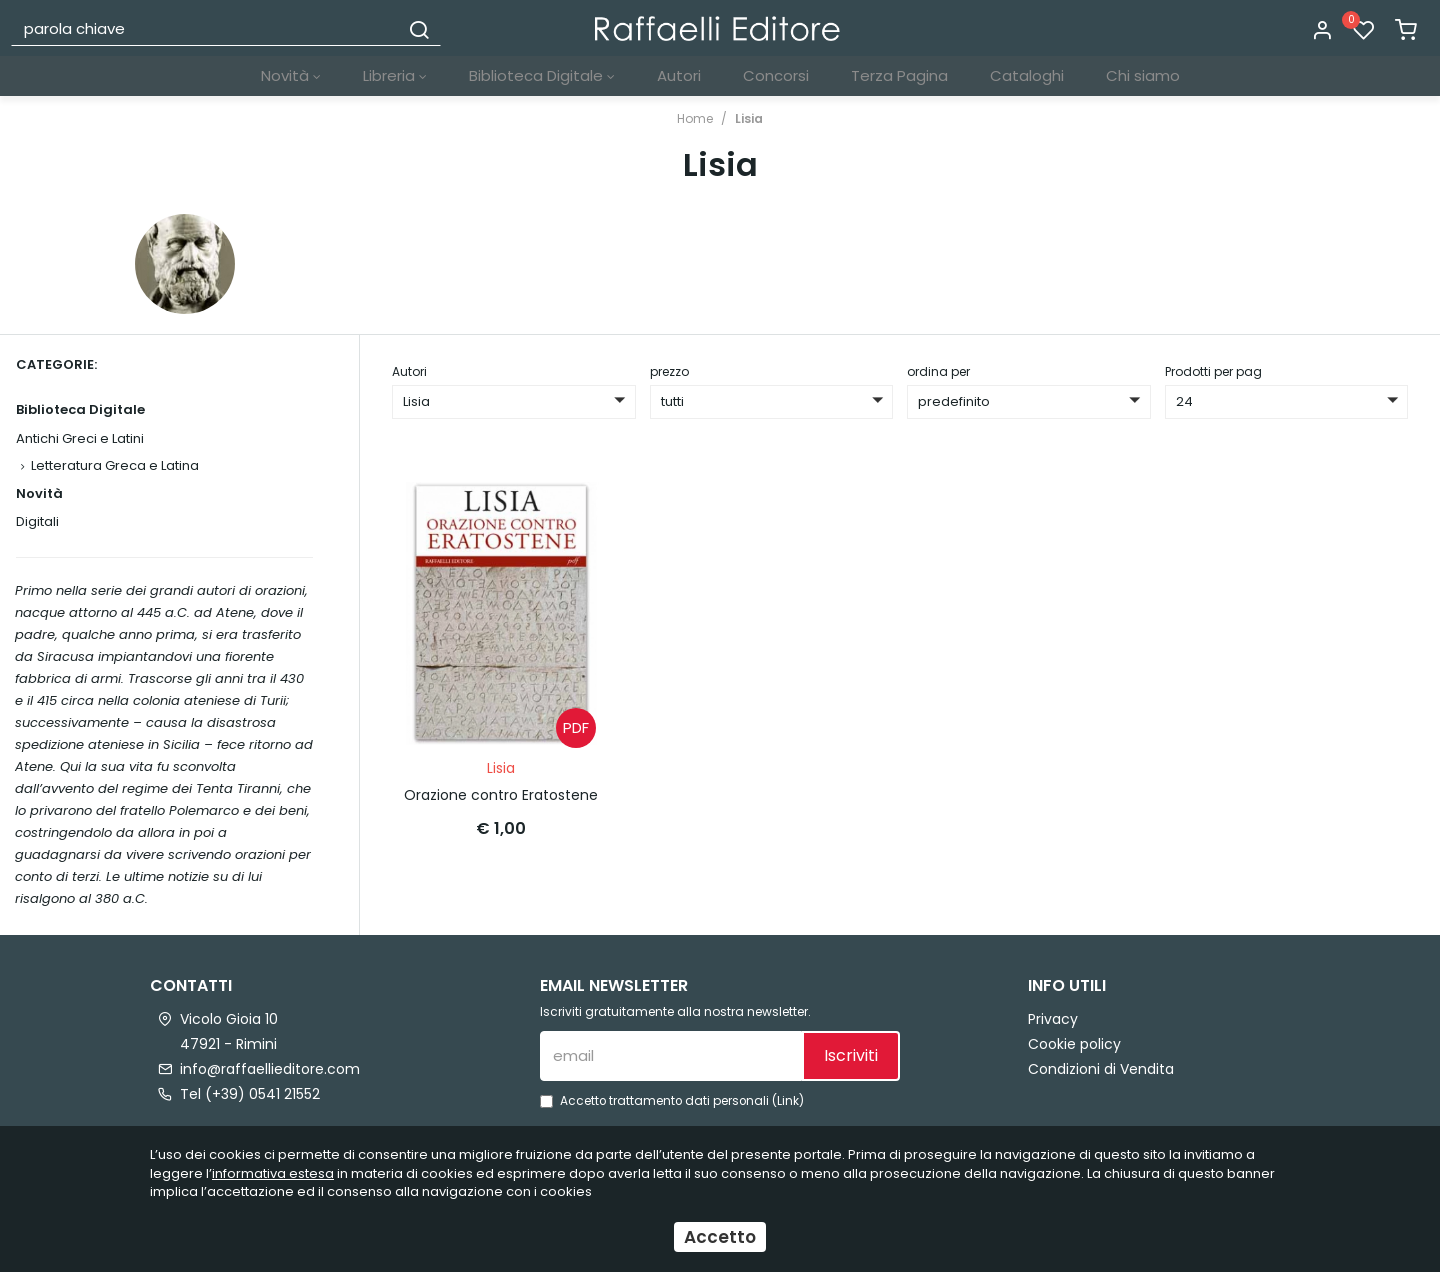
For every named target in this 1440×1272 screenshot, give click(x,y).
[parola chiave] (206, 28)
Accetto (720, 1237)
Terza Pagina (899, 75)
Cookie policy (1074, 1044)
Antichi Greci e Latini (80, 438)
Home (695, 118)
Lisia (749, 118)
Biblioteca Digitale (542, 75)
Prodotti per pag (1213, 371)
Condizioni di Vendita (1101, 1069)
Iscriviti (851, 1055)
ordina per (938, 371)
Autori (679, 75)
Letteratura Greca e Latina (115, 465)
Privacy (1053, 1019)
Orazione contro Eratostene (501, 795)
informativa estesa (273, 1173)
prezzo (669, 371)
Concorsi (776, 75)
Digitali (37, 521)
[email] (671, 1056)
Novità (291, 75)
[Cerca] (419, 28)
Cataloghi (1027, 75)
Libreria (395, 75)
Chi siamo (1143, 75)
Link (788, 1101)
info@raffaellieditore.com (270, 1069)
